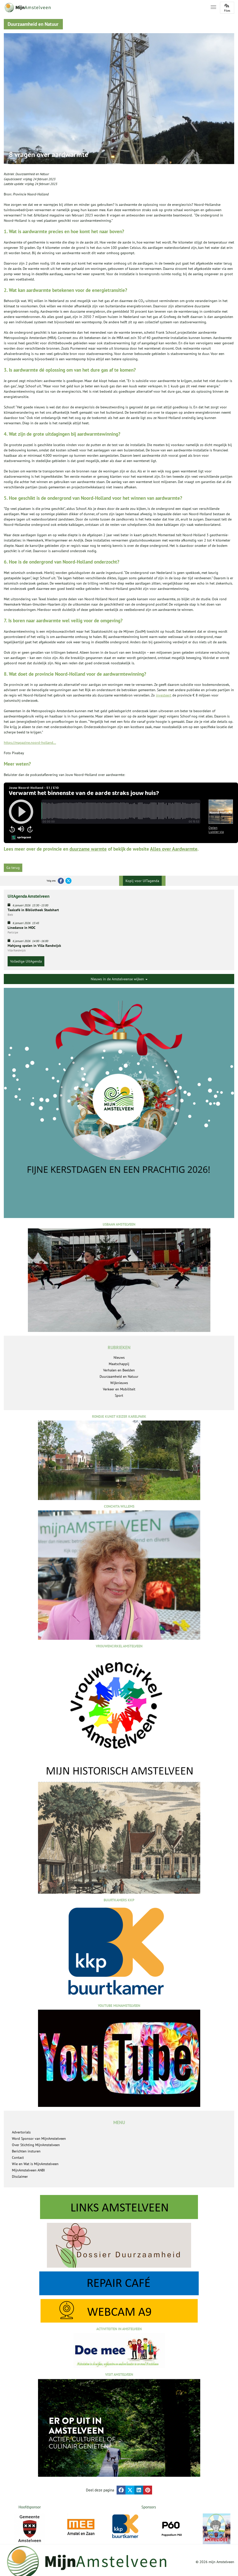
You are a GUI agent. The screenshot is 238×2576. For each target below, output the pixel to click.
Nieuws (119, 1357)
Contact (18, 2157)
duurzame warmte (88, 849)
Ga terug (13, 867)
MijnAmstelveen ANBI (28, 2170)
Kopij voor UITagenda (142, 880)
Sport (119, 1395)
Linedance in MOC (21, 927)
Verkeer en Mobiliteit (119, 1389)
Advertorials (21, 2132)
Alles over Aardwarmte (173, 849)
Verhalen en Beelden (119, 1370)
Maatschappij (119, 1364)
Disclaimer (20, 2176)
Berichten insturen (26, 2151)
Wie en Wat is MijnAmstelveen (35, 2164)
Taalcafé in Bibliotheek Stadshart (33, 910)
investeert (163, 695)
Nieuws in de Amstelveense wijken (119, 979)
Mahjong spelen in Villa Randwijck (34, 945)
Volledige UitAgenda (26, 961)
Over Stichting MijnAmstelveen (36, 2145)
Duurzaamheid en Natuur (32, 174)
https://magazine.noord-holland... (30, 742)
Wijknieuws (119, 1383)
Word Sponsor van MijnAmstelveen (39, 2138)
